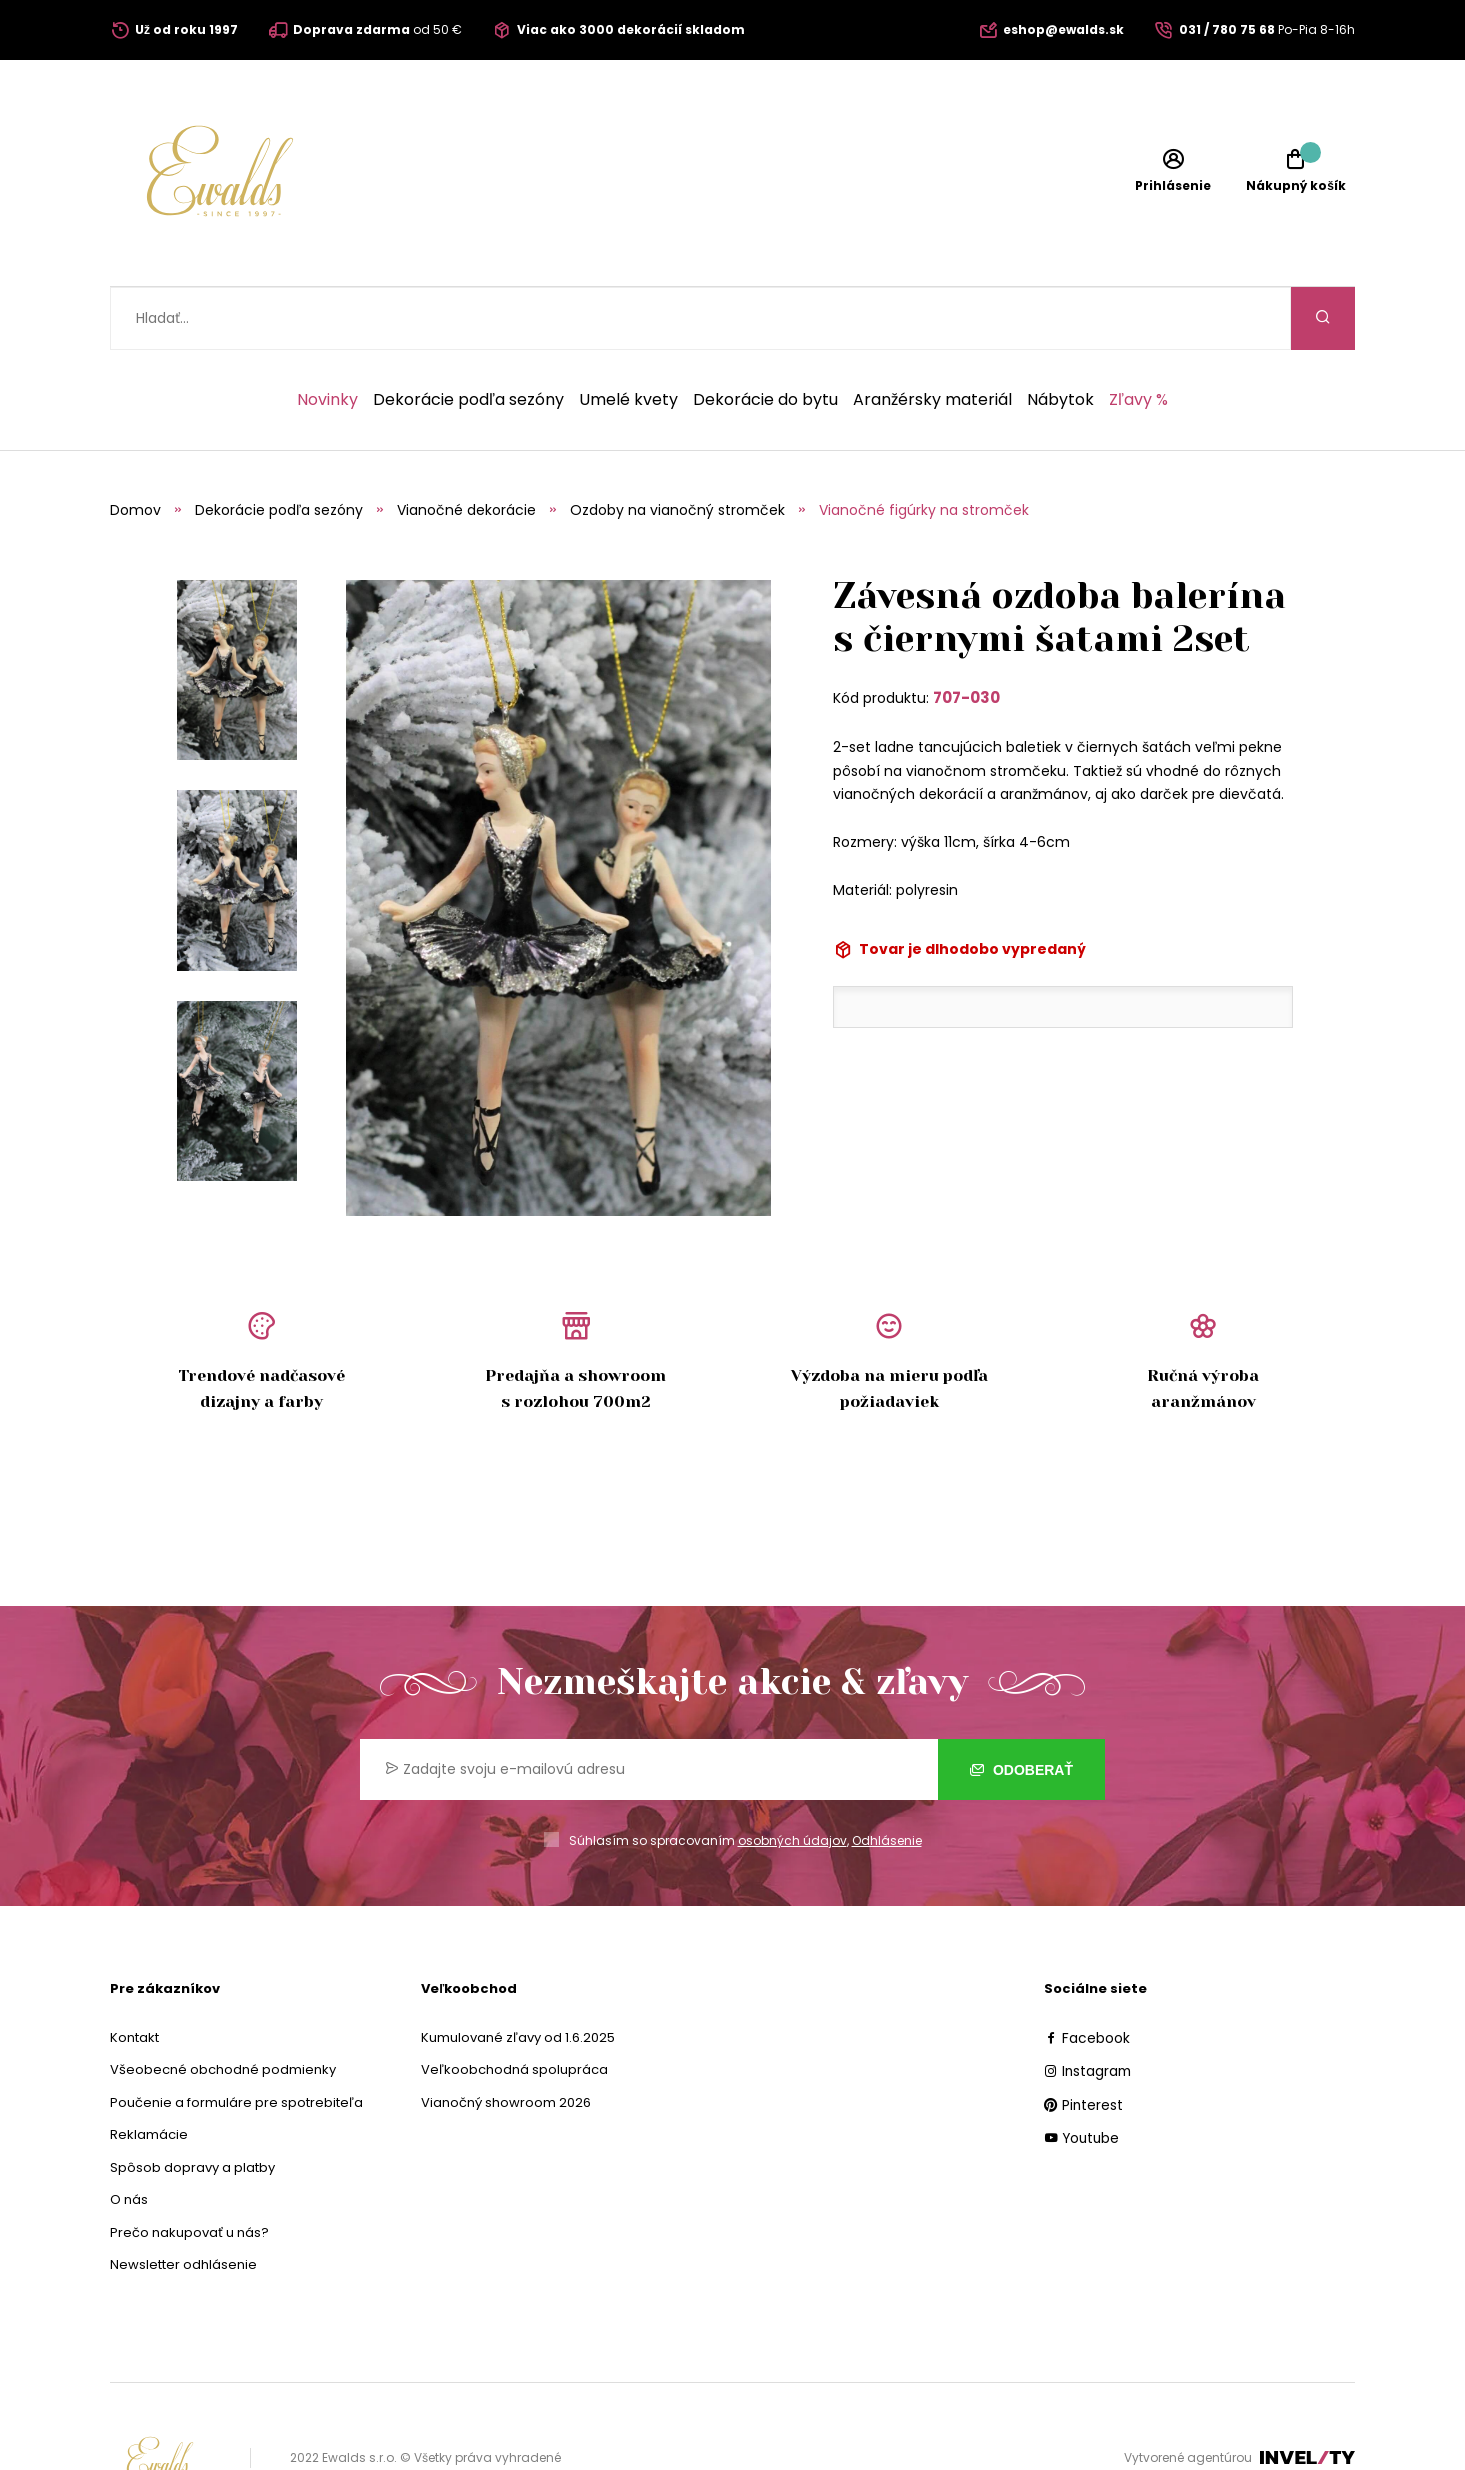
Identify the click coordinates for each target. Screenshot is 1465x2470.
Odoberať (1021, 1707)
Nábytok (1060, 337)
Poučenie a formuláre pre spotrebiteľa (236, 2039)
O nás (129, 2136)
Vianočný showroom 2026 (506, 2039)
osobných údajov (792, 1777)
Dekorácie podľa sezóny (468, 337)
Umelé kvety (628, 337)
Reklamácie (149, 2071)
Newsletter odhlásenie (183, 2201)
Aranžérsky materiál (932, 337)
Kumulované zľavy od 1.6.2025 (518, 1974)
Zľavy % (1138, 337)
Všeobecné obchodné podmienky (223, 2006)
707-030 (966, 634)
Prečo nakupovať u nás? (189, 2169)
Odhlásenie (887, 1777)
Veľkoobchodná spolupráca (514, 2006)
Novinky (327, 337)
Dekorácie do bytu (765, 337)
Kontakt (134, 1974)
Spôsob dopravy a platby (192, 2104)
